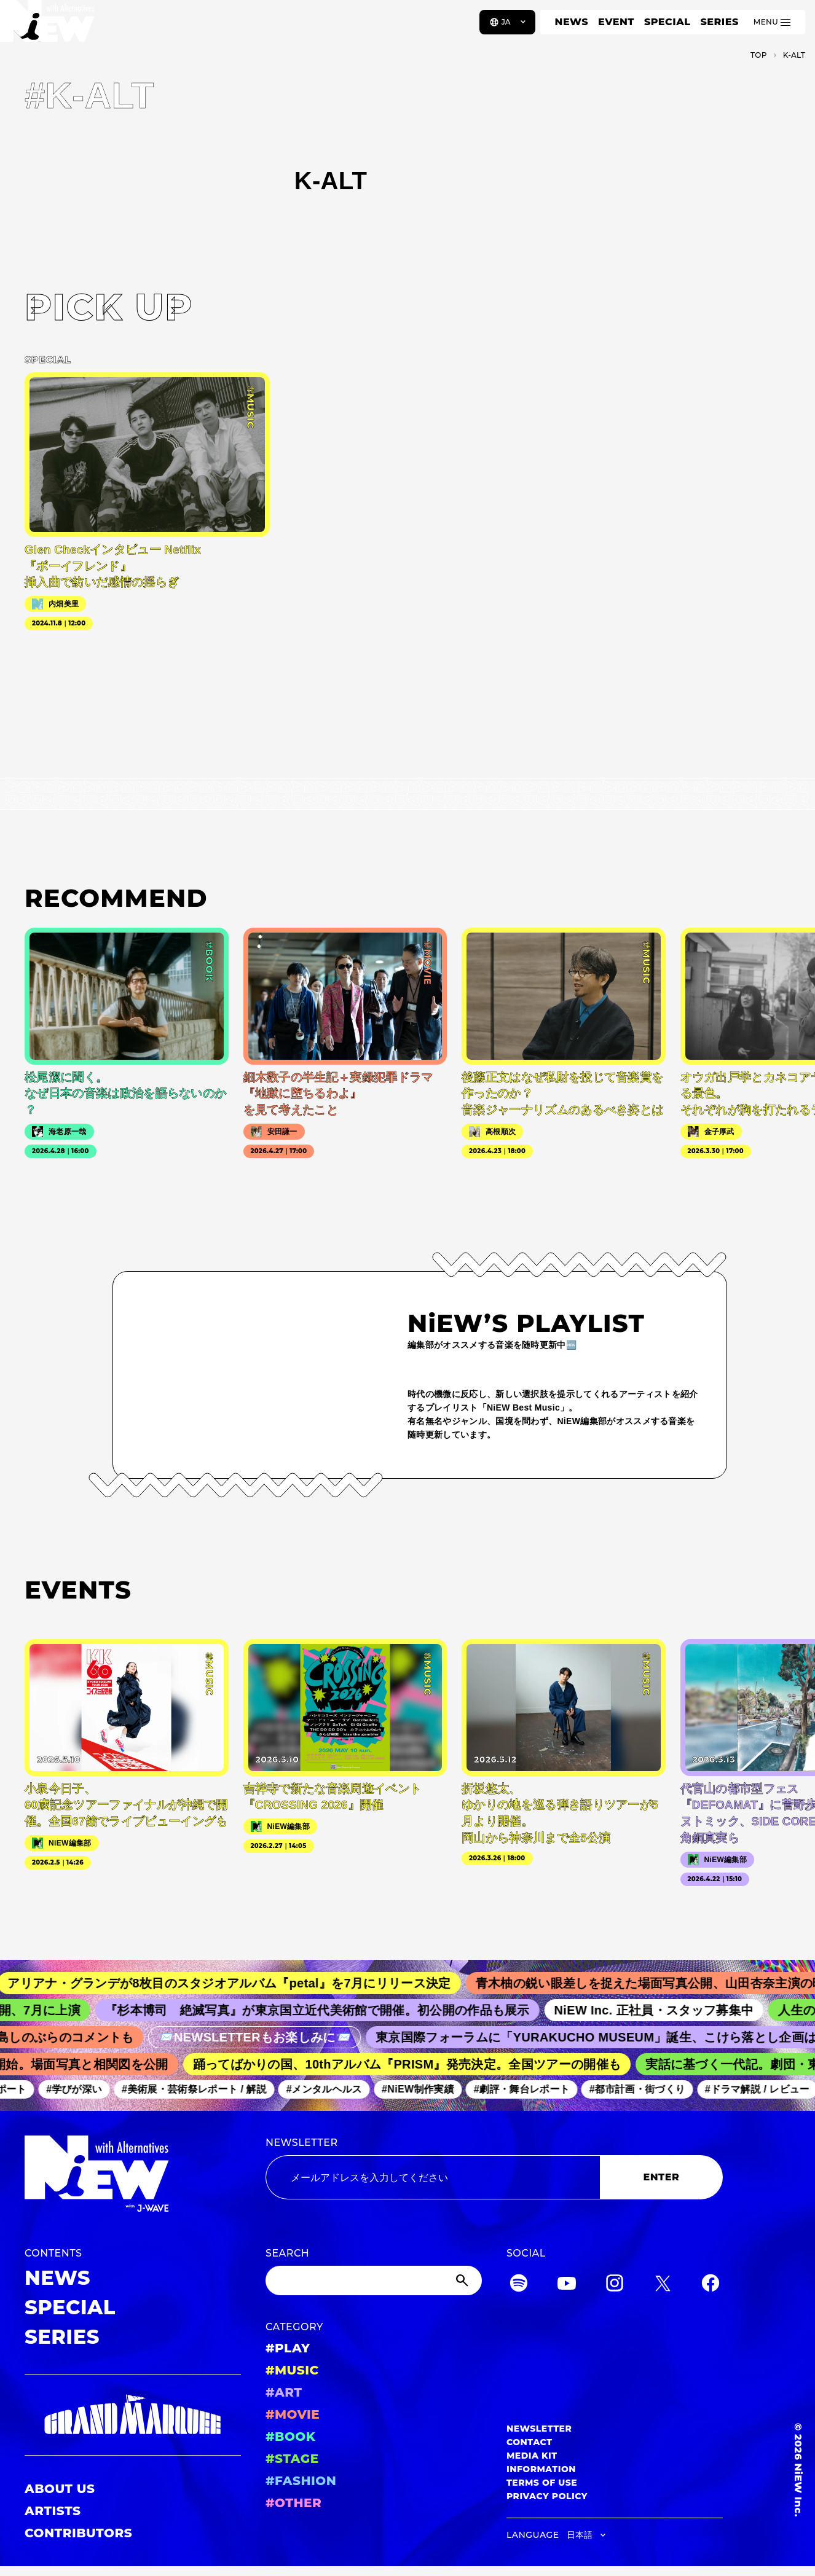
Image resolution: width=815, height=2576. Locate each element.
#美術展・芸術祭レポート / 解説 (200, 2089)
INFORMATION (541, 2469)
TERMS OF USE (541, 2482)
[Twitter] (662, 2285)
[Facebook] (710, 2285)
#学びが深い (81, 2089)
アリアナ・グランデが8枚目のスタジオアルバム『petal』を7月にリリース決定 (240, 1983)
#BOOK (290, 2436)
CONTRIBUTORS (78, 2533)
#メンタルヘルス (330, 2089)
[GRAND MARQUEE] (133, 2415)
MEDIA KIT (531, 2455)
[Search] (374, 2280)
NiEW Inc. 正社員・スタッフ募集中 (663, 2010)
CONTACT (529, 2442)
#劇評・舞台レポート (528, 2089)
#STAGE (292, 2458)
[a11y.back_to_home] (50, 26)
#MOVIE (293, 2414)
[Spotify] (518, 2285)
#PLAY (288, 2348)
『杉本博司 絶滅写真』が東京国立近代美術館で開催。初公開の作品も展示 (326, 2010)
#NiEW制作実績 (424, 2089)
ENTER (662, 2177)
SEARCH (287, 2253)
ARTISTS (53, 2511)
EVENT (616, 22)
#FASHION (301, 2480)
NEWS (571, 22)
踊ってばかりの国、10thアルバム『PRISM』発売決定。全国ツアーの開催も (414, 2064)
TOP (758, 55)
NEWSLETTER (302, 2142)
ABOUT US (60, 2488)
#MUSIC (292, 2370)
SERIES (719, 22)
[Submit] (463, 2280)
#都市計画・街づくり (643, 2089)
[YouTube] (566, 2285)
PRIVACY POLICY (547, 2496)
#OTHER (293, 2503)
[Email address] (433, 2177)
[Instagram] (614, 2285)
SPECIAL (667, 22)
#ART (284, 2392)
